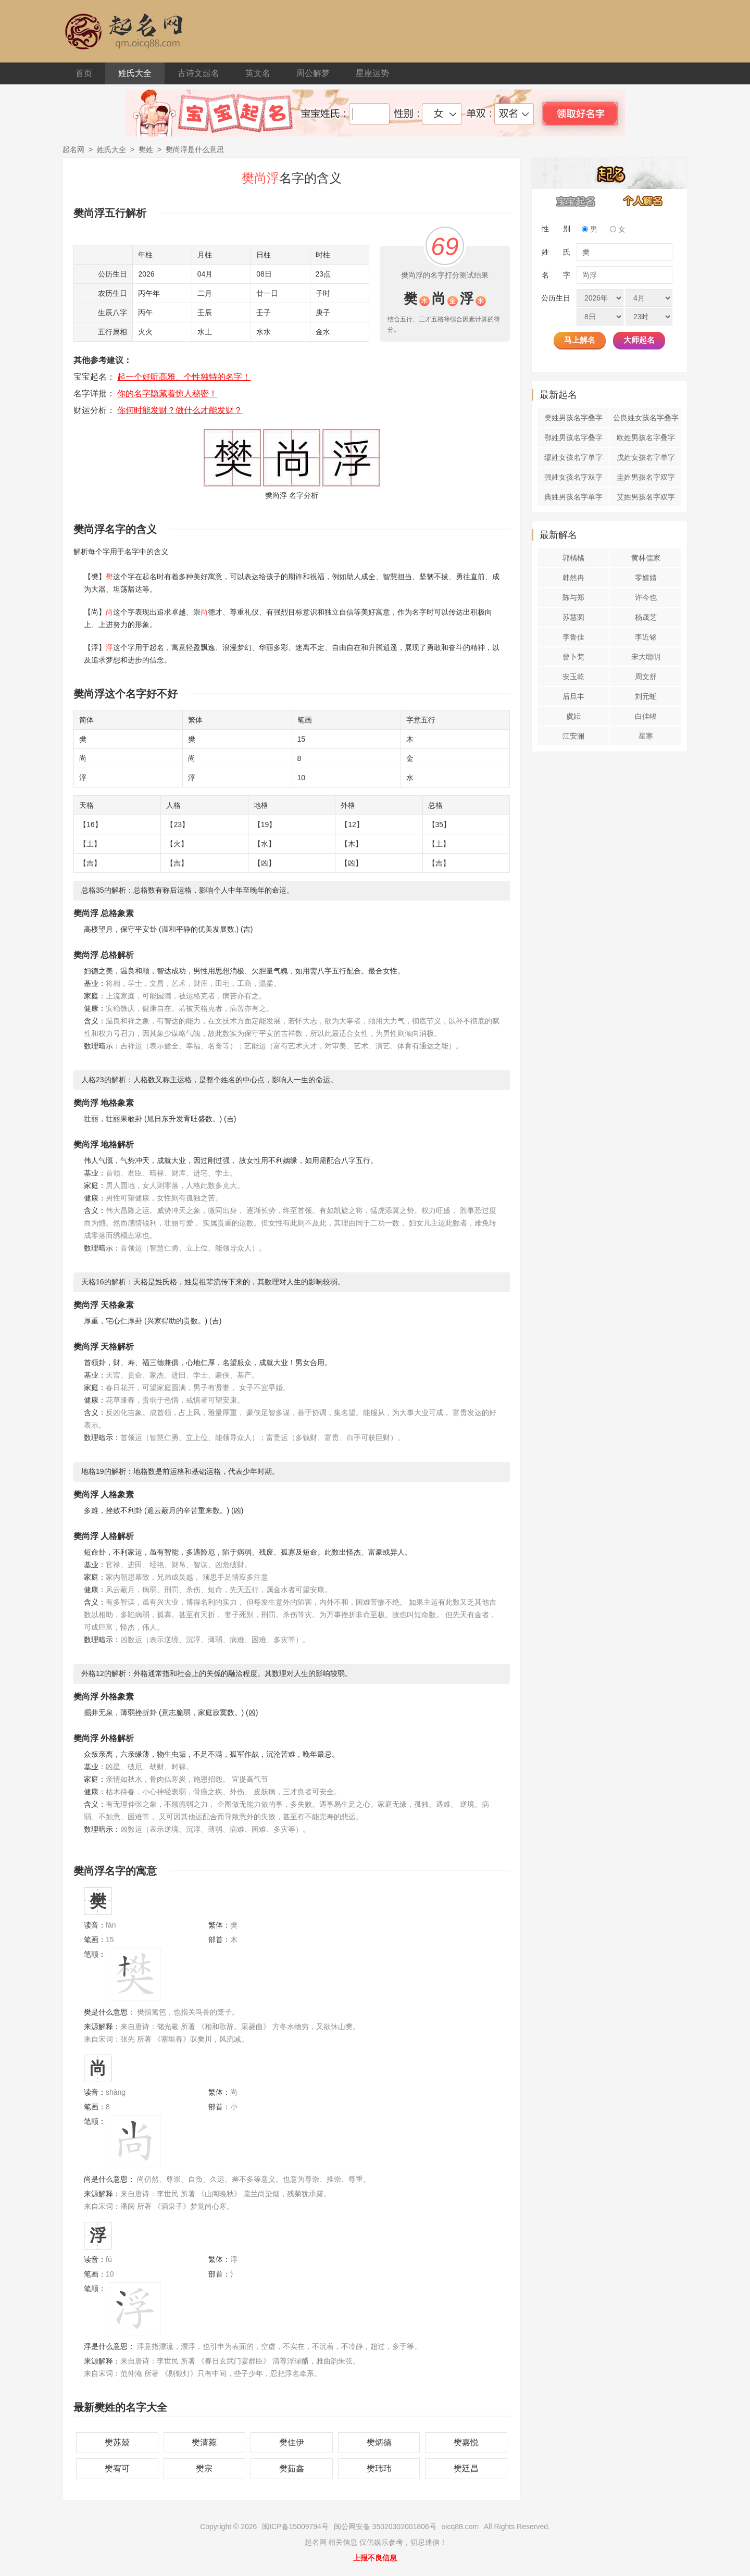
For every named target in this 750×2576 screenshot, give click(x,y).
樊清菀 (204, 2442)
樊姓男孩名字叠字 (573, 418)
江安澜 (573, 736)
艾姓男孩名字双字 (646, 497)
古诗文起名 (198, 73)
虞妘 (573, 716)
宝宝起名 (576, 200)
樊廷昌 (466, 2468)
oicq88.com (460, 2526)
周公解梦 (313, 73)
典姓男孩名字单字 (573, 497)
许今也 (646, 597)
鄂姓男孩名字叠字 (573, 437)
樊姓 (146, 149)
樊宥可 (117, 2468)
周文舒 (646, 676)
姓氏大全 (135, 73)
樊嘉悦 (466, 2442)
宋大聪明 (645, 657)
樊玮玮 (379, 2468)
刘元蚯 (646, 696)
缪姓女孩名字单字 (573, 457)
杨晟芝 (646, 617)
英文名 (257, 73)
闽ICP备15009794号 (295, 2526)
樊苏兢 (117, 2442)
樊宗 (204, 2468)
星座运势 (372, 73)
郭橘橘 (573, 558)
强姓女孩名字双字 (573, 477)
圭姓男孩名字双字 (646, 477)
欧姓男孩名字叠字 (646, 437)
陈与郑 (573, 597)
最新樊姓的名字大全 (120, 2407)
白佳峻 (646, 716)
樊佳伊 (291, 2442)
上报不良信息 (375, 2558)
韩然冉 (573, 577)
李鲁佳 (573, 637)
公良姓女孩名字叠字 (646, 418)
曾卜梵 (573, 657)
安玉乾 (573, 676)
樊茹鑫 (291, 2468)
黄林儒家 (645, 558)
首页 (84, 73)
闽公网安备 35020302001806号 (385, 2526)
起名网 (73, 149)
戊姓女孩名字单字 (646, 457)
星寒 (646, 736)
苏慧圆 (573, 617)
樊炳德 (379, 2442)
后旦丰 (573, 696)
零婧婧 (646, 577)
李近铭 (646, 637)
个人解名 (643, 200)
